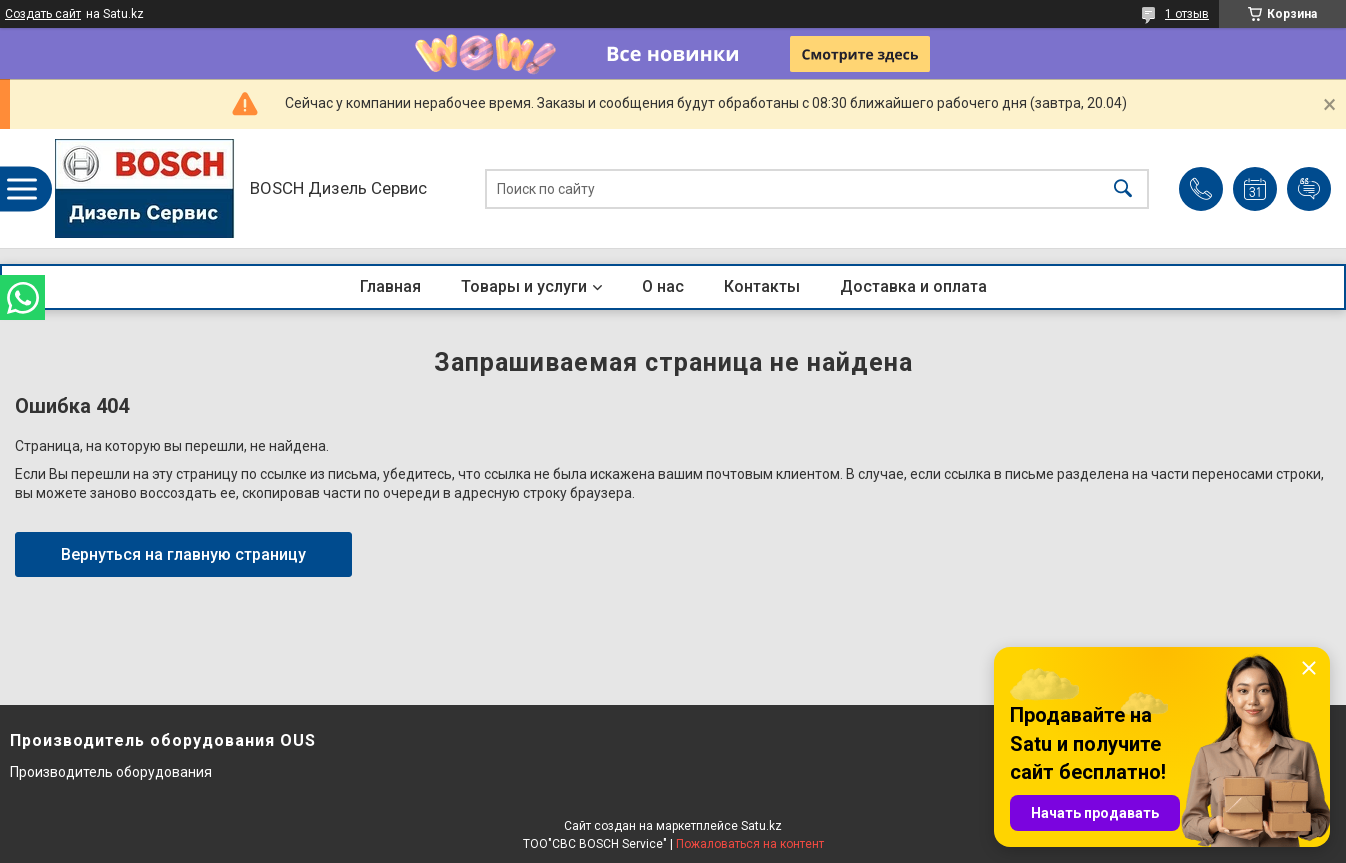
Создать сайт (43, 14)
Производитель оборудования (111, 772)
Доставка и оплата (913, 286)
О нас (663, 286)
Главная (390, 286)
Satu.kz (761, 826)
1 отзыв (1187, 14)
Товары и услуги (524, 286)
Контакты (762, 286)
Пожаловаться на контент (750, 844)
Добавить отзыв (1309, 189)
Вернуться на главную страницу (183, 554)
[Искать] (1123, 188)
